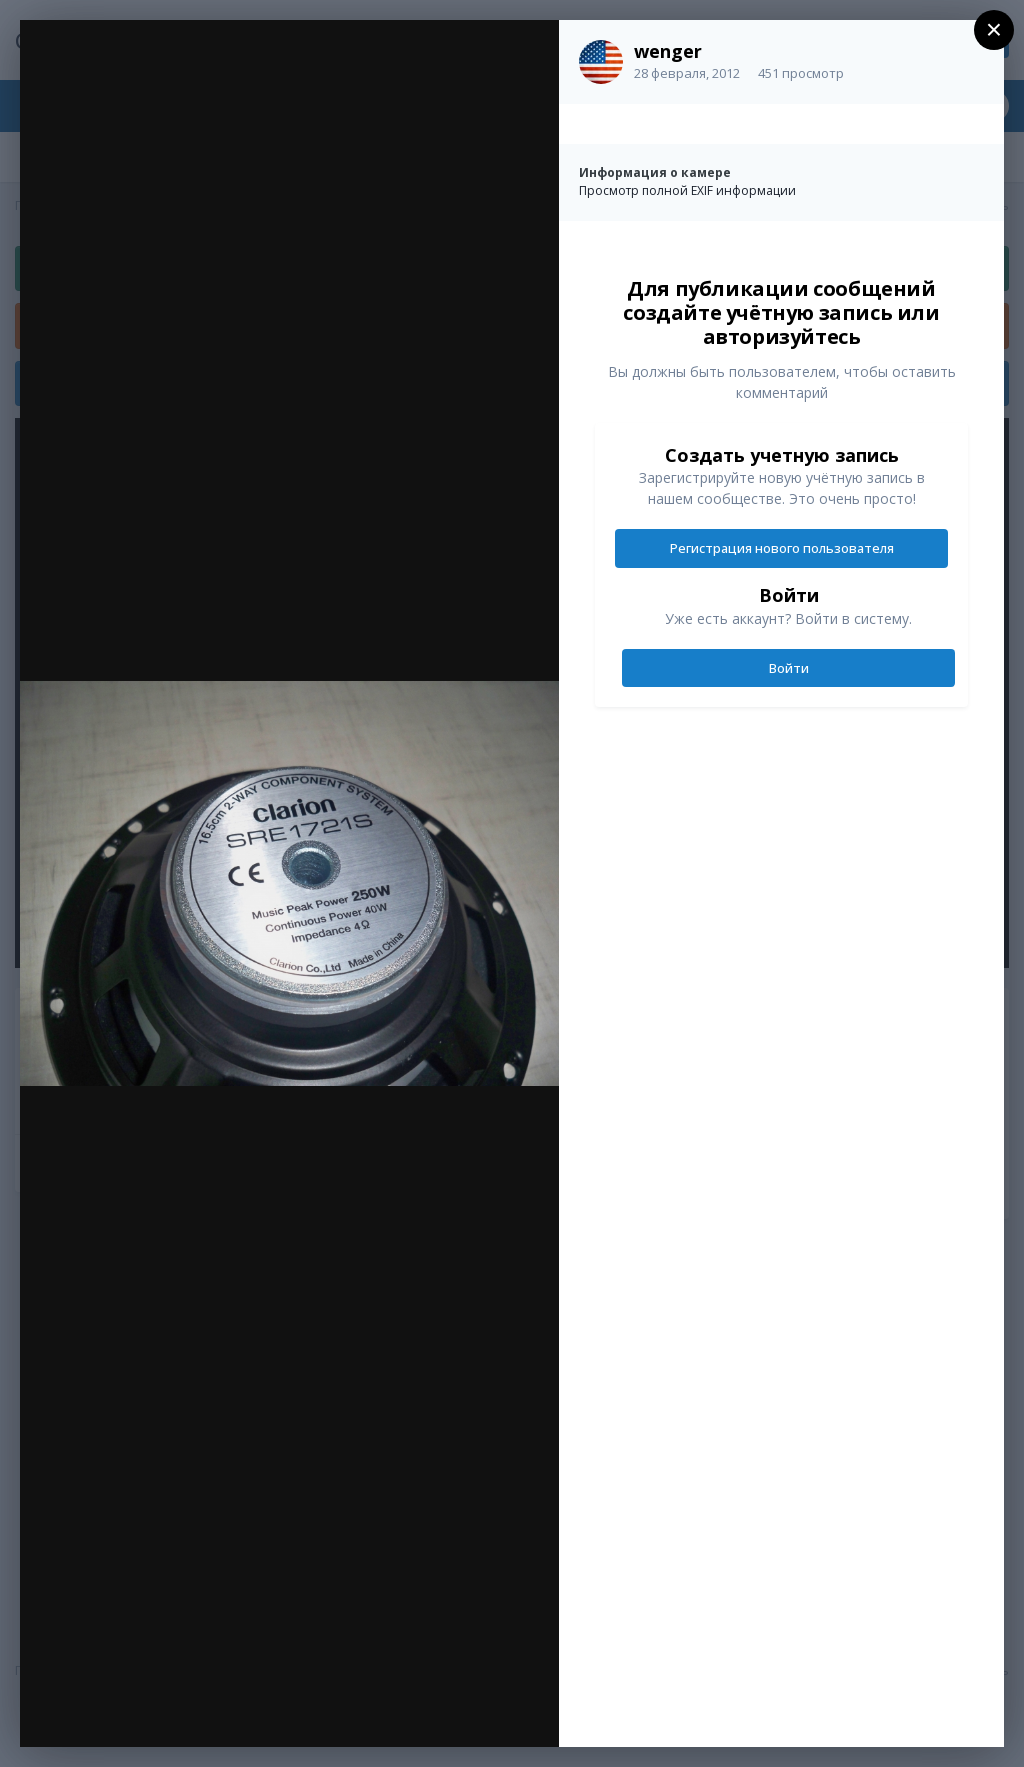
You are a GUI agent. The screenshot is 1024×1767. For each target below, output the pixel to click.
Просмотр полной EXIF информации (687, 190)
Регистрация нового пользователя (782, 548)
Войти (789, 668)
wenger (668, 51)
